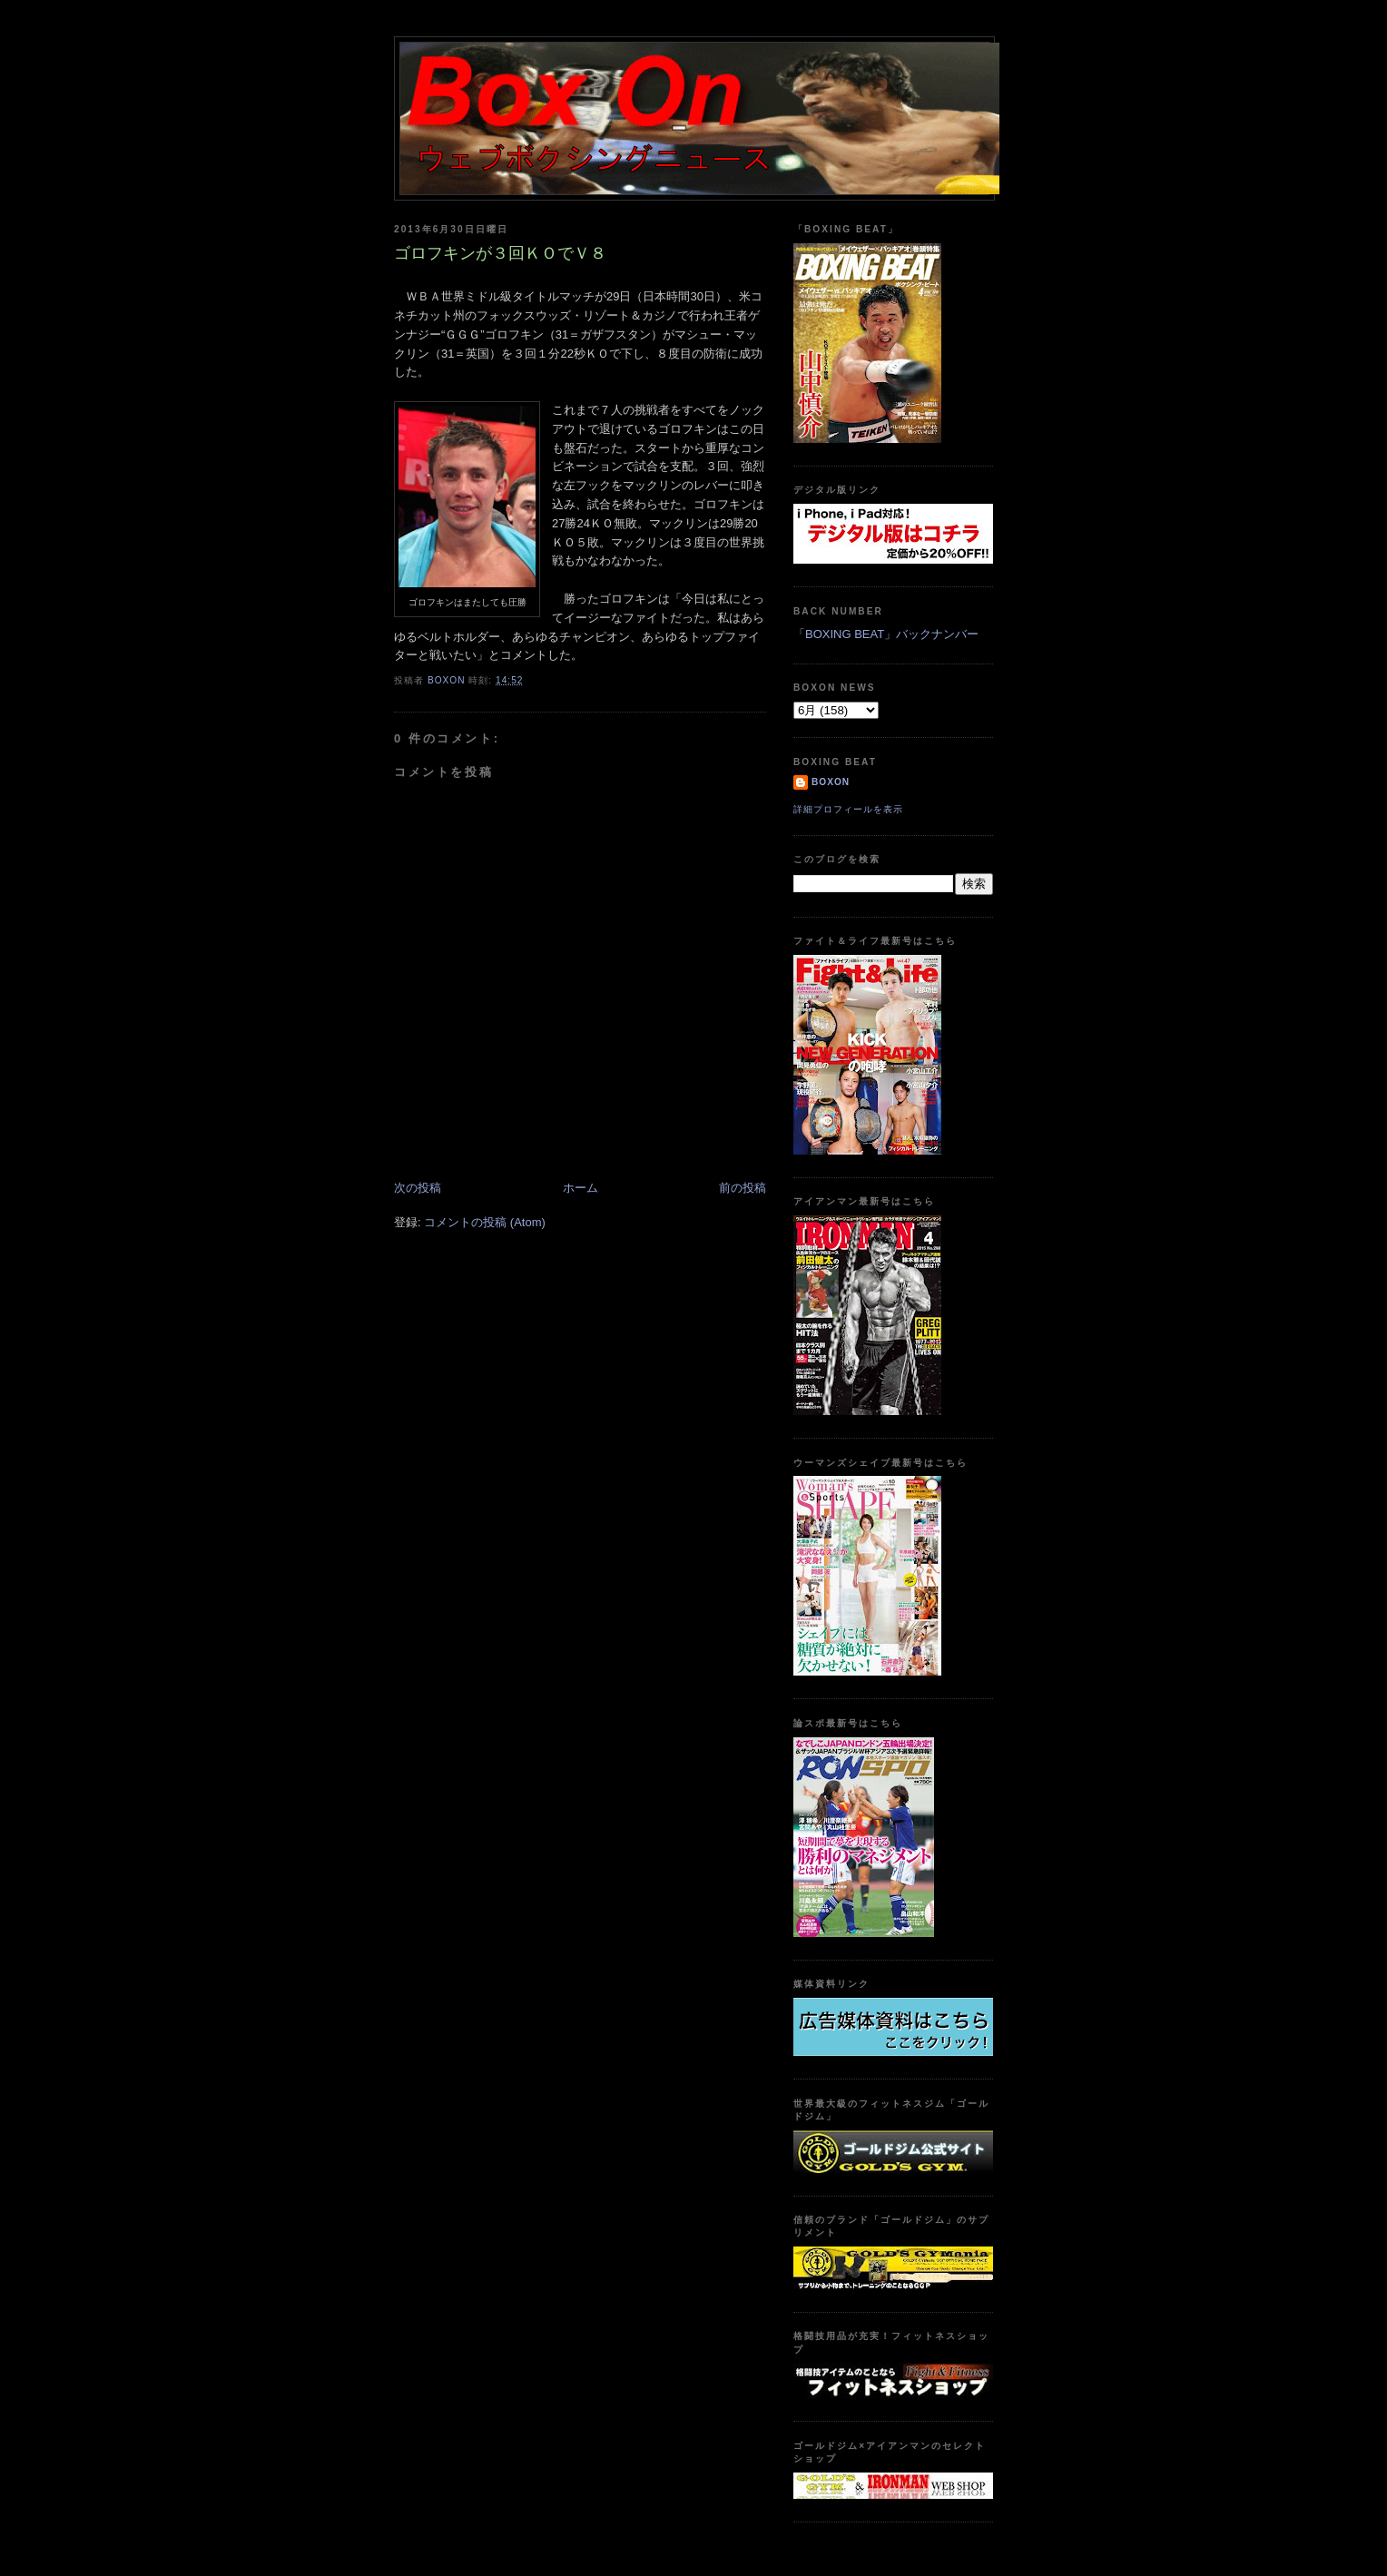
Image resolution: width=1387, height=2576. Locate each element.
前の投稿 (742, 1188)
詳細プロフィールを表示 (848, 809)
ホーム (580, 1188)
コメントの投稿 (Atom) (485, 1222)
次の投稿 (417, 1188)
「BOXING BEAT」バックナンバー (886, 634)
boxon (831, 782)
